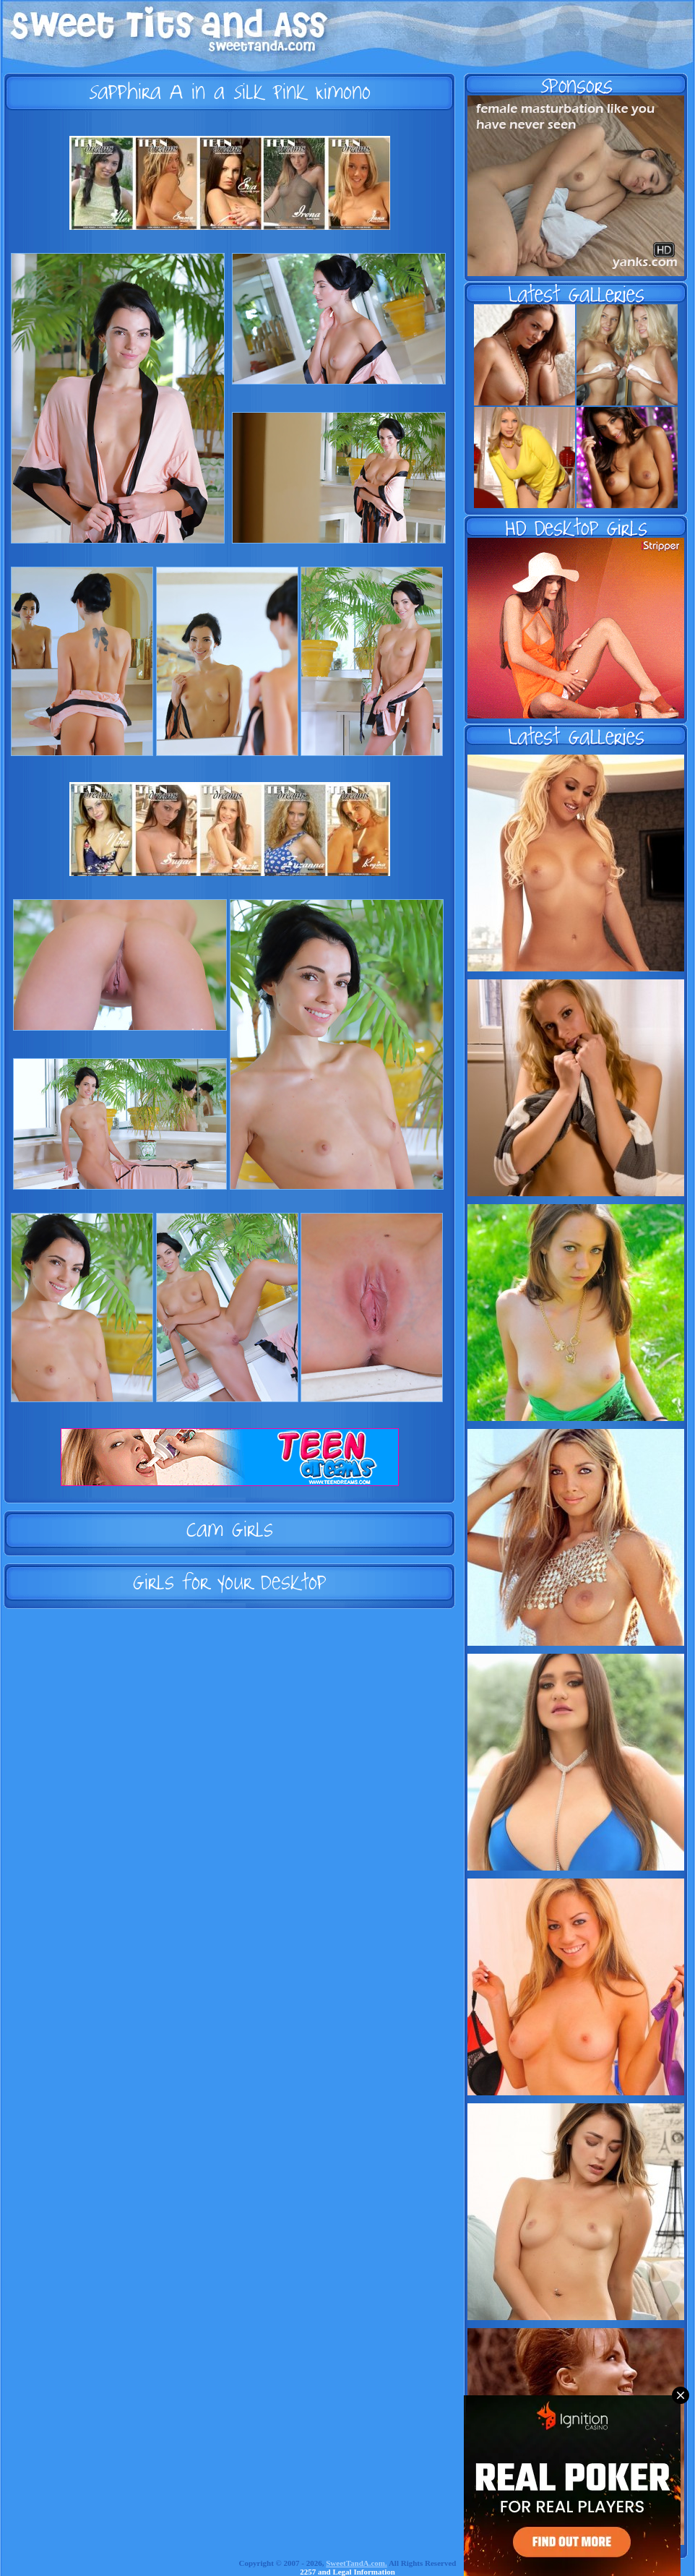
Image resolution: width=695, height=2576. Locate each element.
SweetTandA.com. (356, 2563)
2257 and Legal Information (347, 2571)
